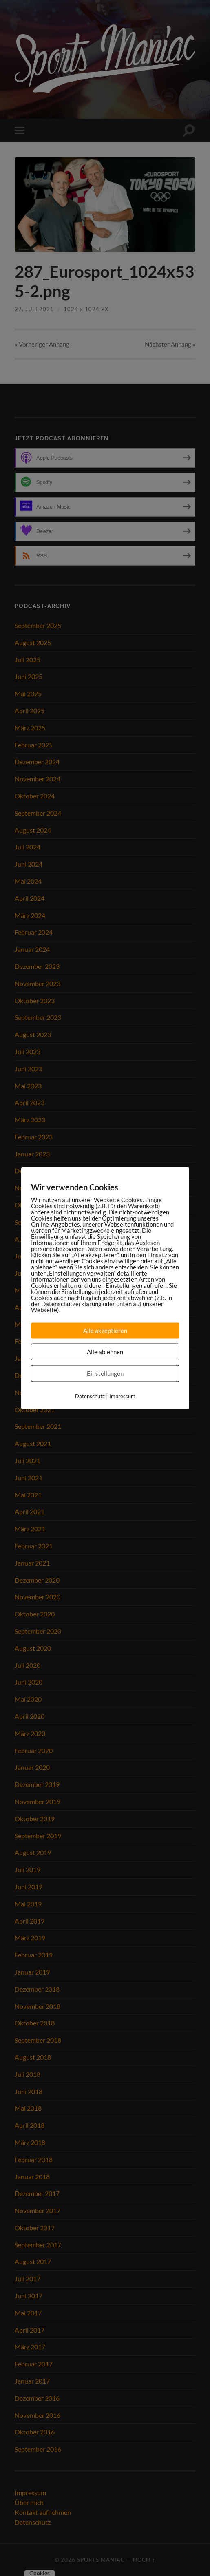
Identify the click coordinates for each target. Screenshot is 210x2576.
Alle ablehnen (105, 1351)
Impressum (122, 1396)
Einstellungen (105, 1373)
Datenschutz (90, 1396)
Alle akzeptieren (105, 1330)
